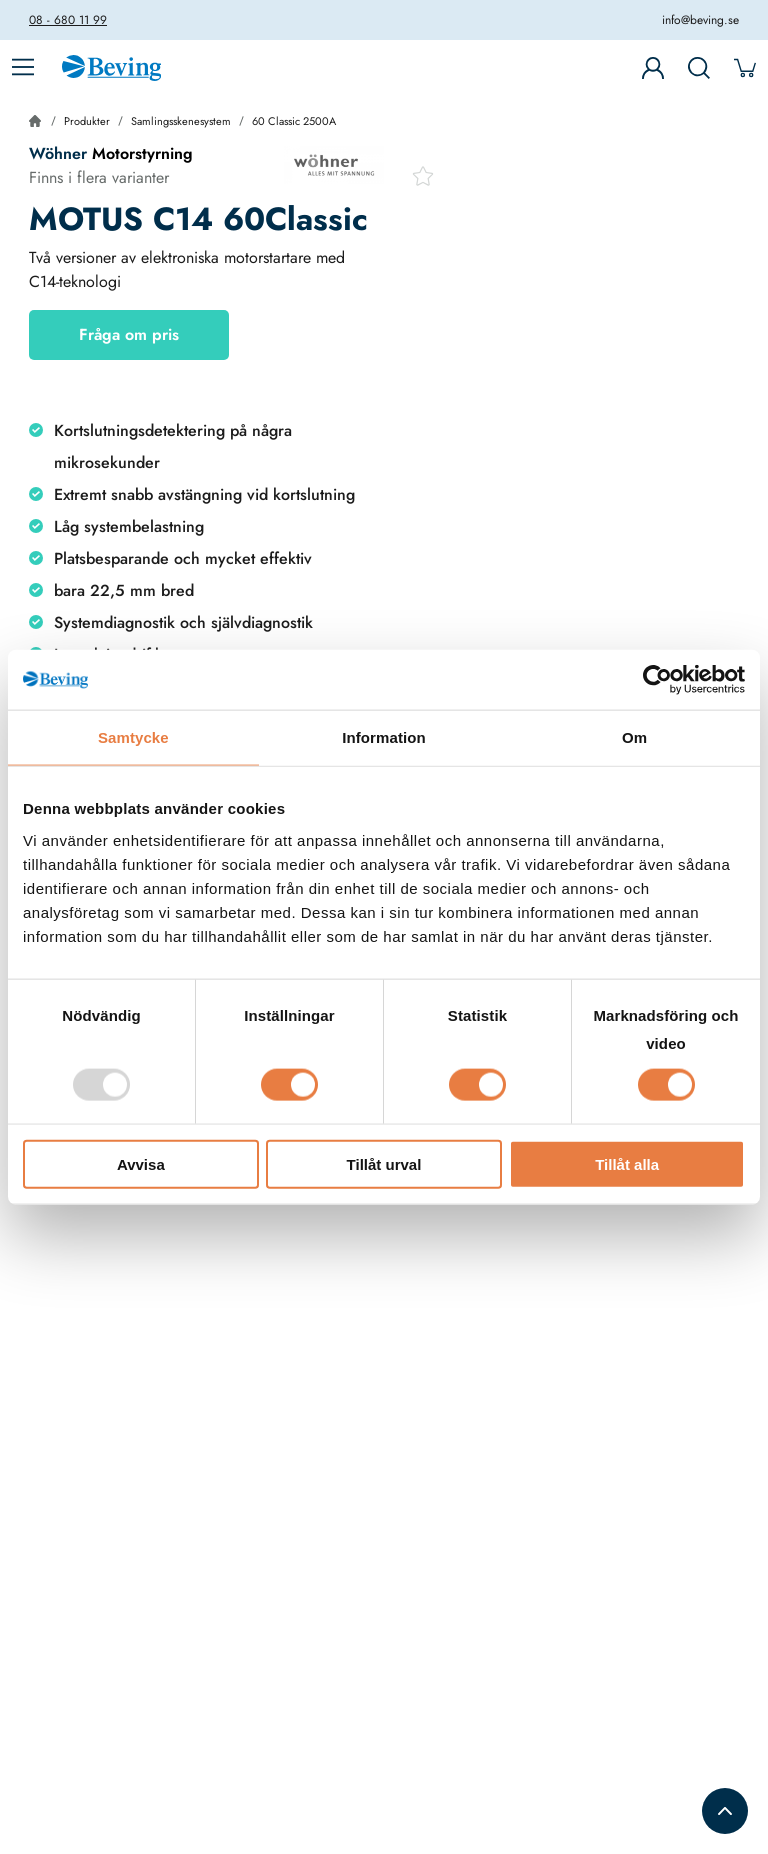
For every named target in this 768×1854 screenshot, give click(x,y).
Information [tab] (384, 737)
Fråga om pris (129, 334)
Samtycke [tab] (133, 737)
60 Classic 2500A (294, 121)
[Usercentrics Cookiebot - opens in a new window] (657, 680)
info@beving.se (700, 20)
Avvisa (141, 1163)
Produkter (87, 121)
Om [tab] (634, 737)
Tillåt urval (384, 1163)
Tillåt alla (627, 1163)
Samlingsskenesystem (181, 121)
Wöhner (58, 153)
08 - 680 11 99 (68, 20)
